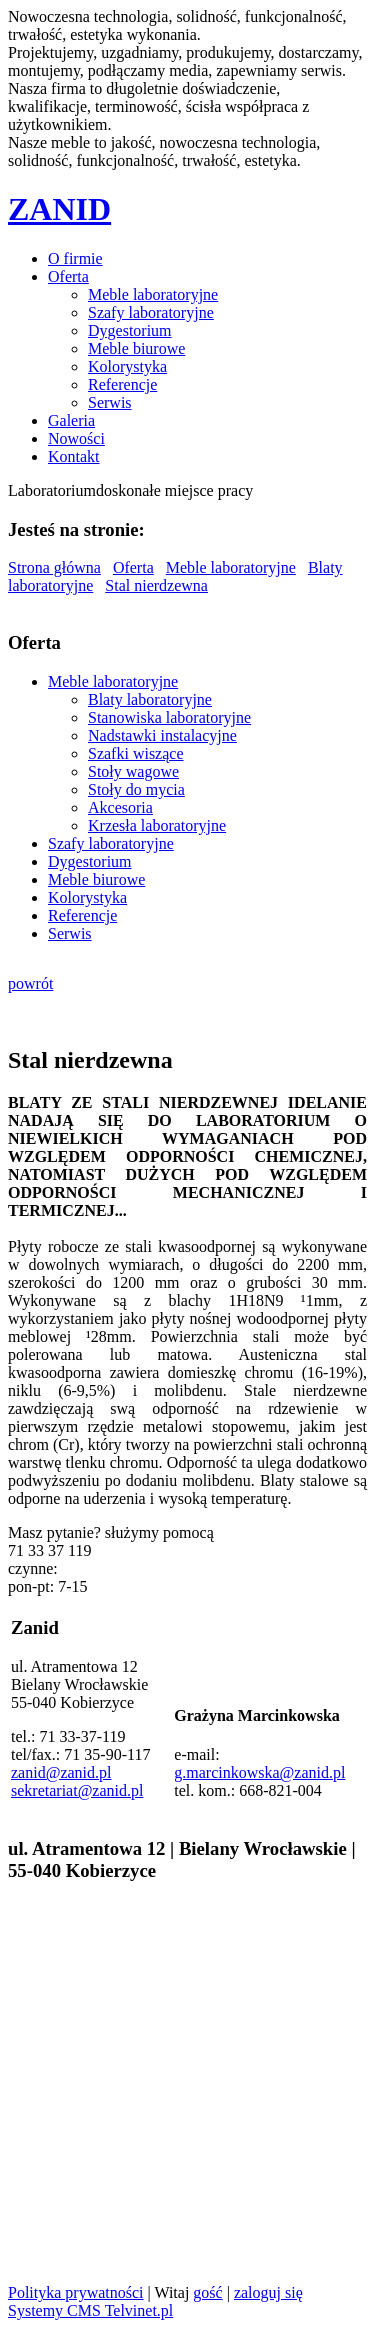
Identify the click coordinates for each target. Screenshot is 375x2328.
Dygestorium (130, 330)
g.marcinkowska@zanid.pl (259, 1772)
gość (207, 2292)
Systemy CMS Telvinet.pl (90, 2310)
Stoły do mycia (136, 789)
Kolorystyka (127, 366)
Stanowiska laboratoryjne (169, 717)
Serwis (110, 402)
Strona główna (54, 567)
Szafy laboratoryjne (151, 312)
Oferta (68, 276)
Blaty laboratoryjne (150, 699)
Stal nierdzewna (156, 585)
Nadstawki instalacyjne (162, 735)
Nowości (76, 438)
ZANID (59, 209)
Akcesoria (120, 807)
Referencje (122, 384)
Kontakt (74, 456)
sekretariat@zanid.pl (77, 1790)
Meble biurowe (136, 348)
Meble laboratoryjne (153, 294)
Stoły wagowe (133, 771)
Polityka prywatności (76, 2292)
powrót (30, 983)
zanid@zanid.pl (61, 1772)
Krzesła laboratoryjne (157, 825)
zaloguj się (268, 2292)
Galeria (71, 420)
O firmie (75, 258)
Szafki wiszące (136, 753)
